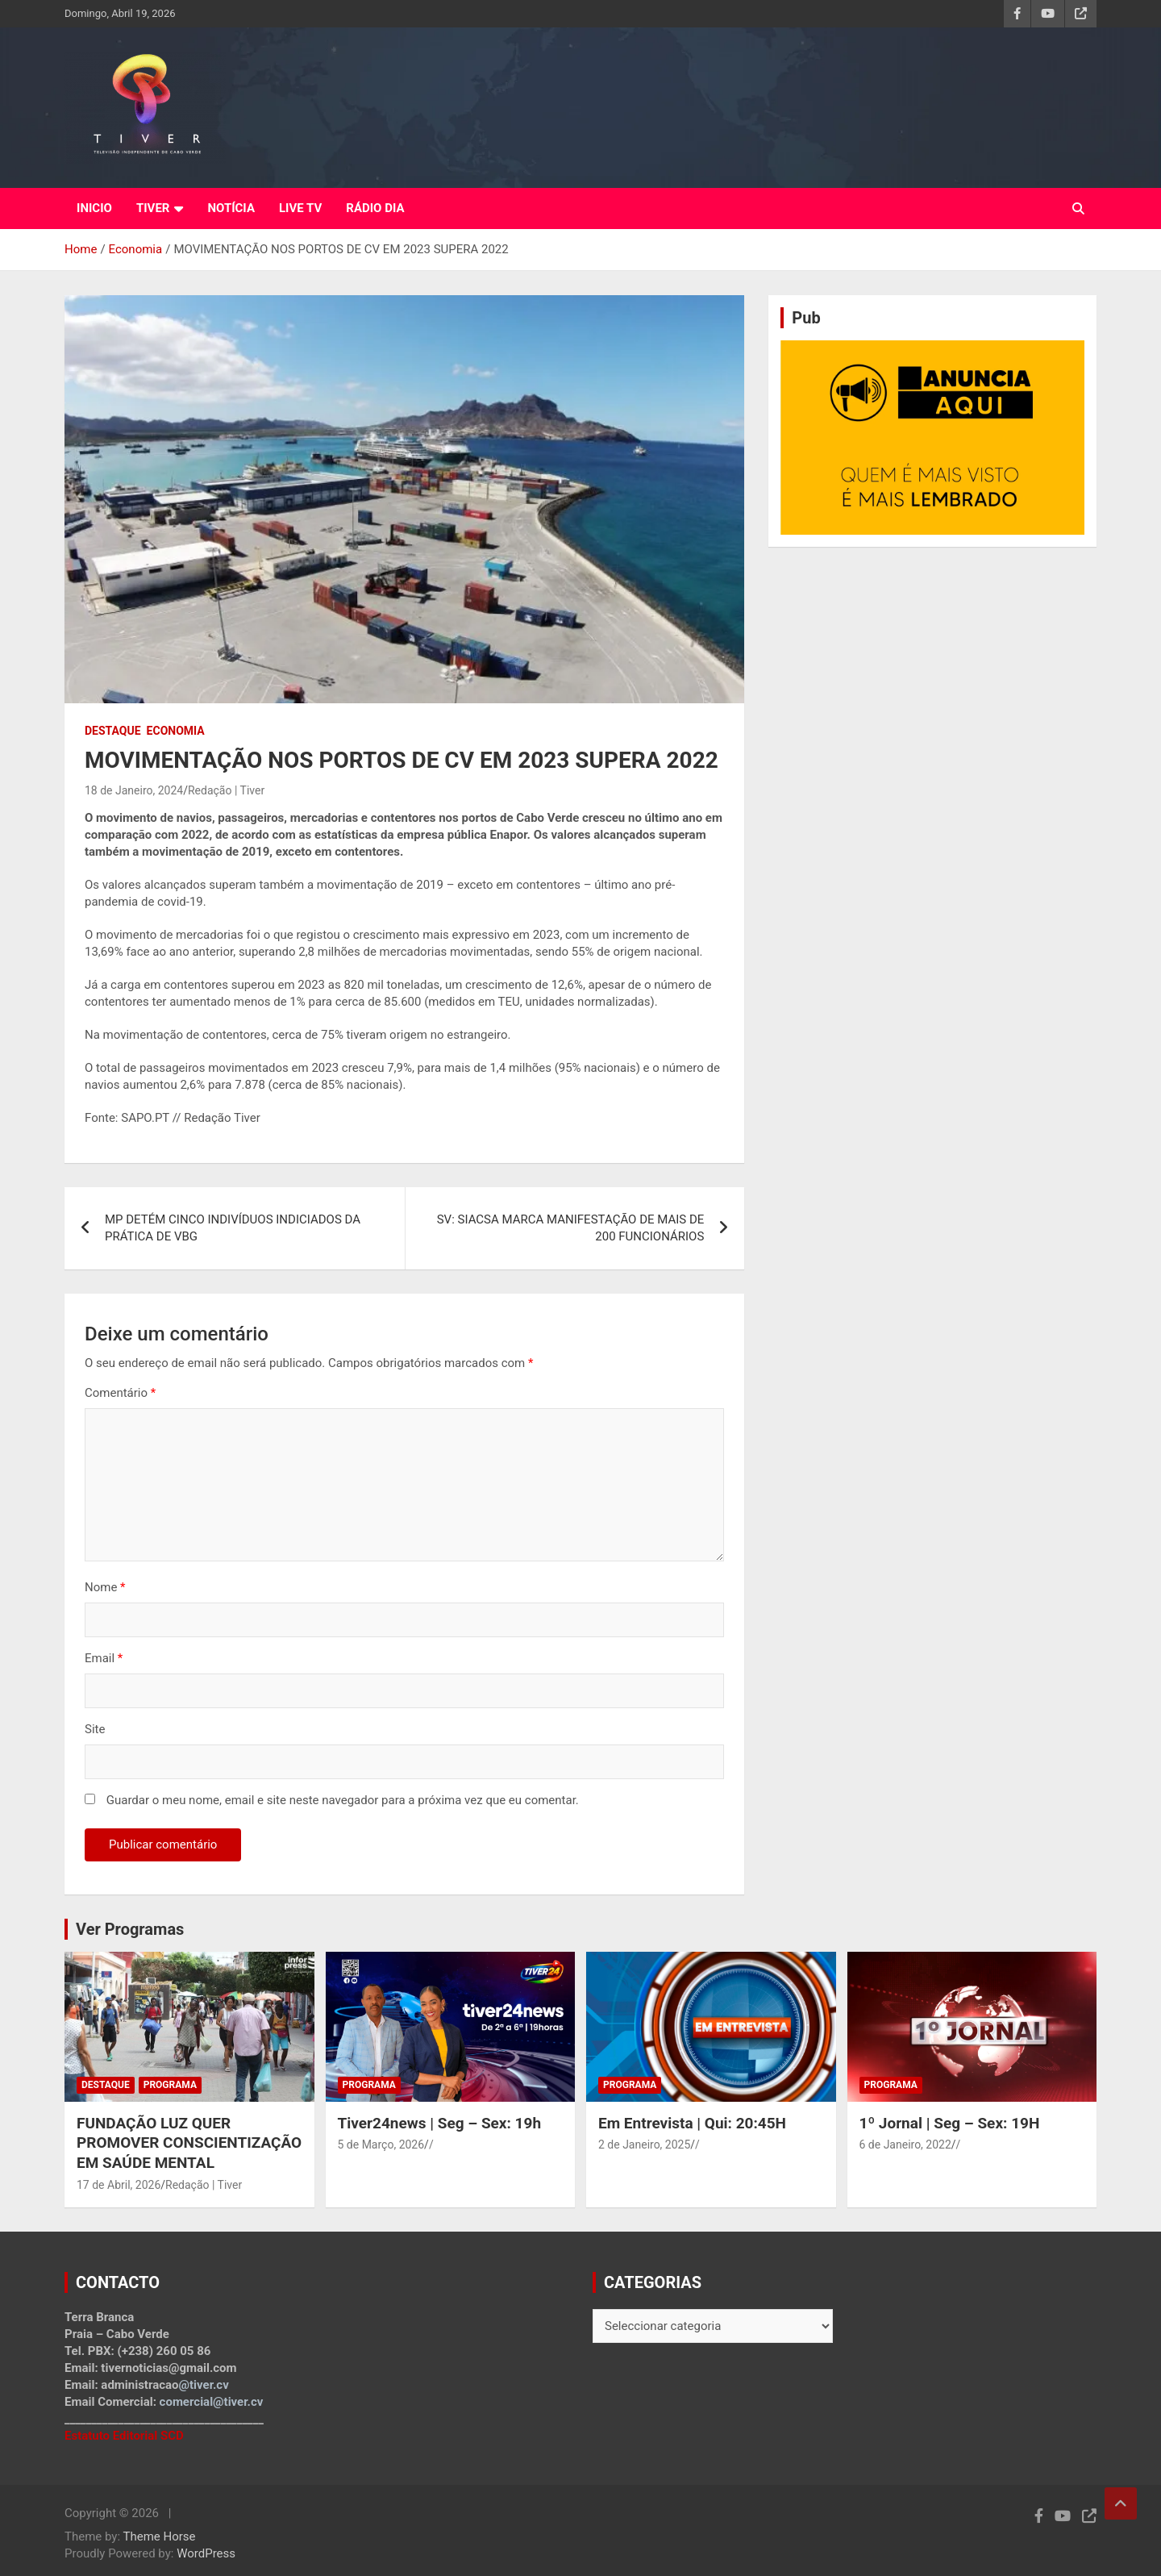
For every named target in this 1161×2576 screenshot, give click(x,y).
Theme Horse (159, 2536)
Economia (176, 730)
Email (104, 1658)
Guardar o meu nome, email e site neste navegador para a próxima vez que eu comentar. (342, 1800)
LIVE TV (300, 208)
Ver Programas (130, 1929)
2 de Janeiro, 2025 (644, 2144)
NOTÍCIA (231, 208)
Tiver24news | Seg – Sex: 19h (440, 2123)
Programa (170, 2084)
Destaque (113, 730)
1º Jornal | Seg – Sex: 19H (949, 2123)
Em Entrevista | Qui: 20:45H (692, 2123)
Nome (105, 1587)
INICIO (94, 208)
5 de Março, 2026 (381, 2144)
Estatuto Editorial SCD (124, 2435)
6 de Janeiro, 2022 (905, 2144)
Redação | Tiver (226, 790)
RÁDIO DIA (375, 208)
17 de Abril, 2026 (118, 2184)
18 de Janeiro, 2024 (134, 790)
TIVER (153, 208)
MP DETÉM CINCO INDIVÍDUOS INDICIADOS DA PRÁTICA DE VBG (232, 1228)
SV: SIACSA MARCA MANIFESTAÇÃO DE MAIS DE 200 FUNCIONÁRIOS (571, 1228)
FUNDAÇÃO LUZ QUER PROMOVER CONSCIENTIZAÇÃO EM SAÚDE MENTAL (189, 2143)
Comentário (120, 1393)
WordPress (206, 2553)
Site (95, 1729)
